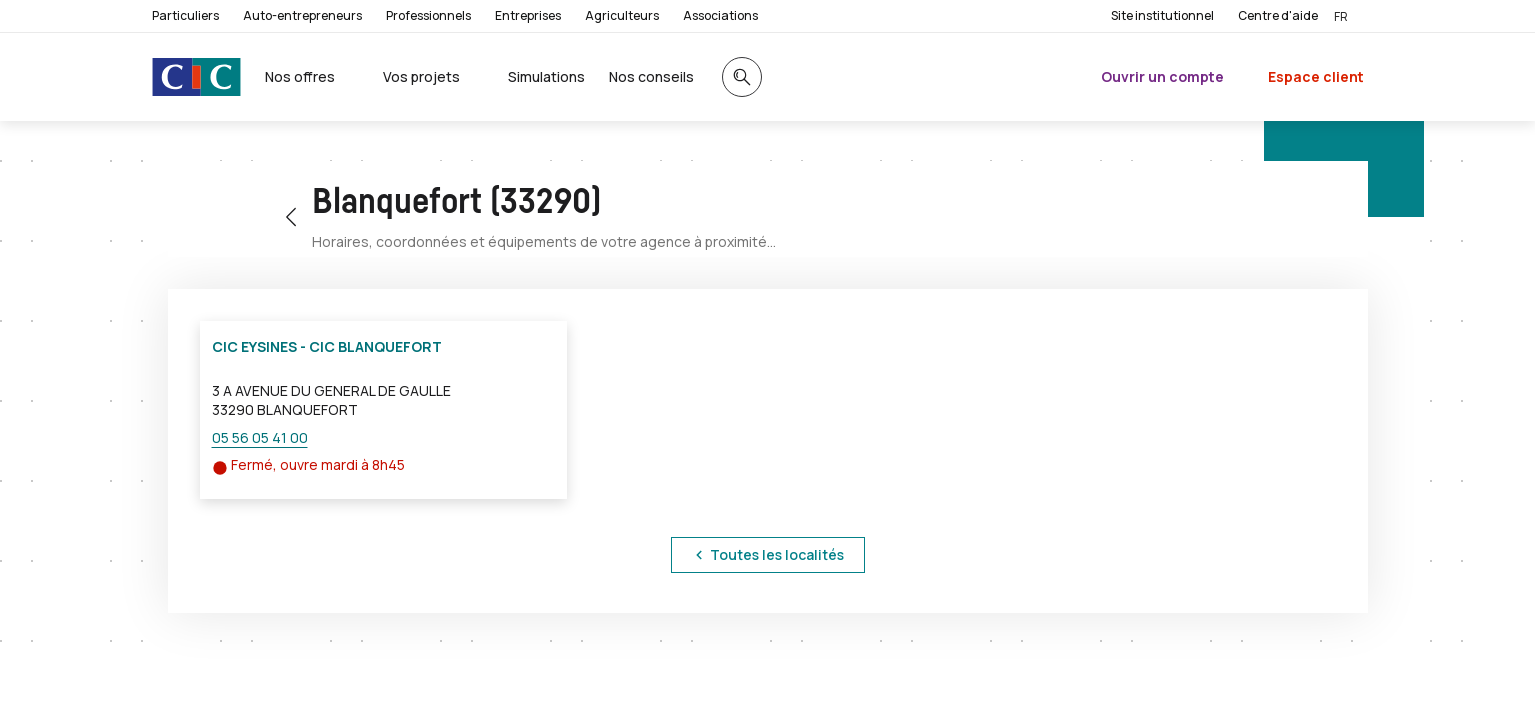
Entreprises (528, 15)
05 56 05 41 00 (260, 437)
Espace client (1316, 76)
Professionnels (428, 15)
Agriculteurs (622, 15)
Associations (720, 15)
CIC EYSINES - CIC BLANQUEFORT (327, 346)
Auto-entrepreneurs (302, 15)
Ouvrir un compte (1162, 76)
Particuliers (185, 15)
